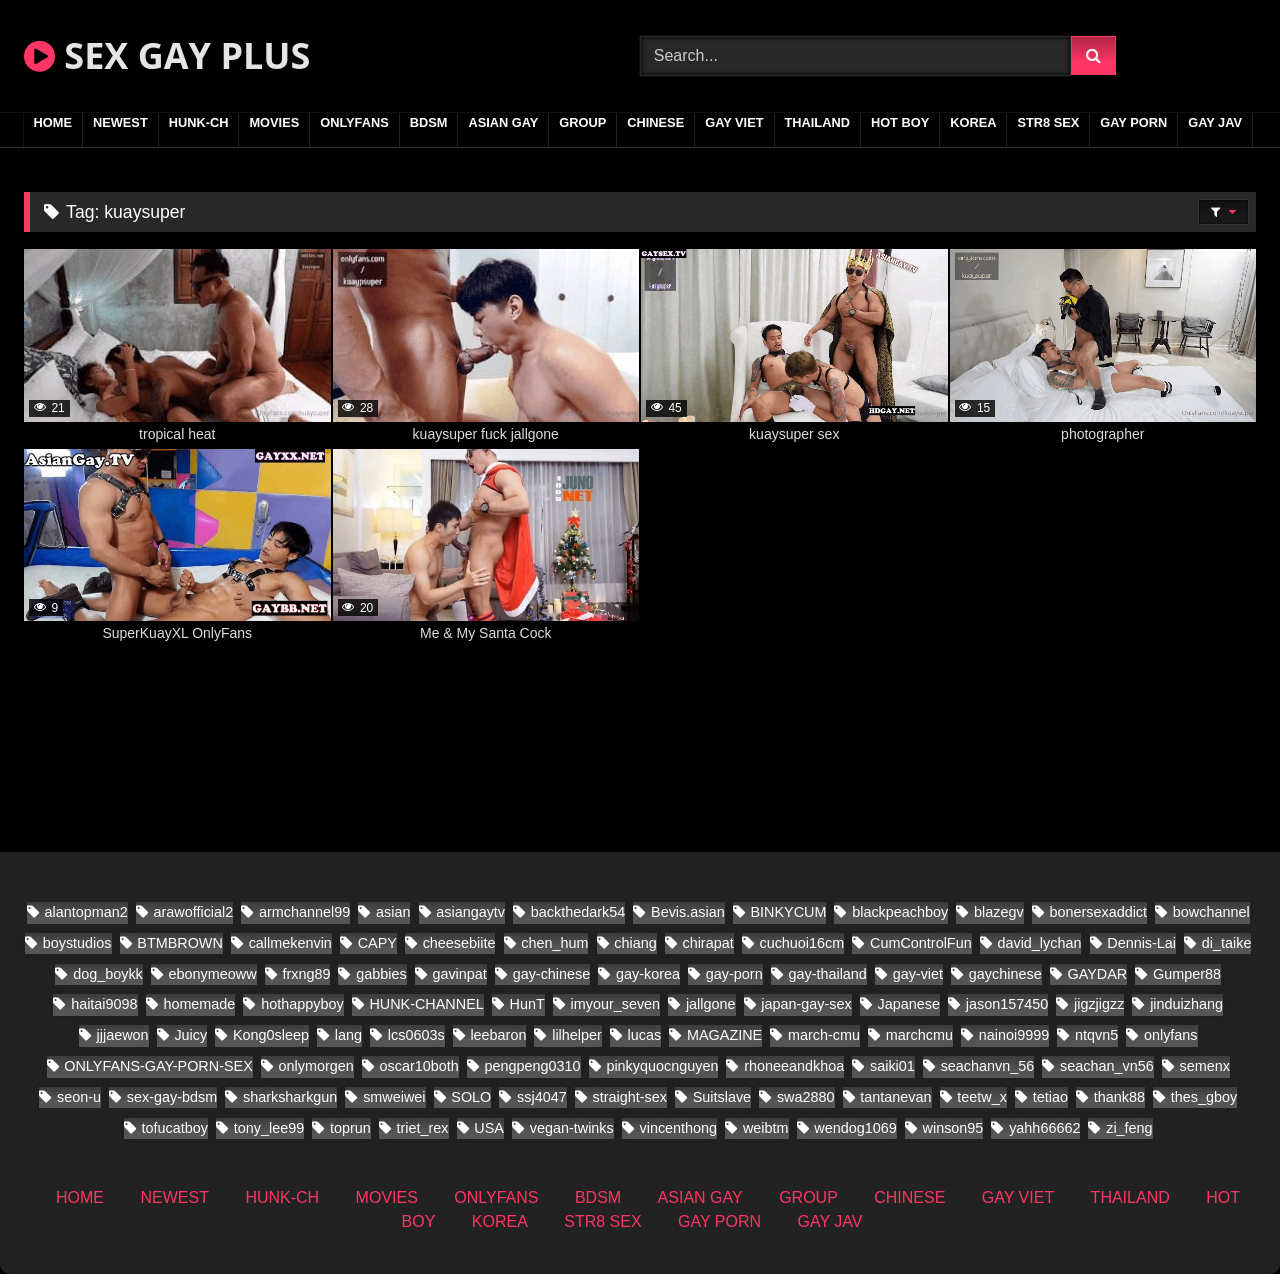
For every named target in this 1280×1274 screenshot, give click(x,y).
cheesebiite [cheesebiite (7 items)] (459, 943)
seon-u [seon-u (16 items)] (79, 1097)
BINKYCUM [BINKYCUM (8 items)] (788, 912)
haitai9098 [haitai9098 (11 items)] (104, 1004)
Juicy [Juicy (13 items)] (190, 1035)
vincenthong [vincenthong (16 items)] (679, 1128)
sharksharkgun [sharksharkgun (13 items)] (290, 1097)
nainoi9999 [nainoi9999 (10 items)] (1014, 1035)
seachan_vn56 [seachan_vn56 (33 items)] (1107, 1066)
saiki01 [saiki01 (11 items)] (892, 1066)
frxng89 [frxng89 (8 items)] (306, 974)
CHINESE (655, 122)
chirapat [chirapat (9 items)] (707, 943)
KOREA (973, 122)
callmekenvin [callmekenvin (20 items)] (290, 943)
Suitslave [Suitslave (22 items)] (722, 1097)
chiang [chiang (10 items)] (635, 943)
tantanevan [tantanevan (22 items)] (895, 1097)
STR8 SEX (1048, 122)
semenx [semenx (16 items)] (1204, 1066)
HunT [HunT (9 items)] (527, 1004)
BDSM (429, 122)
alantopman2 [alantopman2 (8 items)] (86, 912)
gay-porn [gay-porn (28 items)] (734, 974)
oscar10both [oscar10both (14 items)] (419, 1066)
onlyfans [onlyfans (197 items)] (1171, 1035)
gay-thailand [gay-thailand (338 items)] (827, 974)
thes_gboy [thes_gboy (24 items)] (1204, 1097)
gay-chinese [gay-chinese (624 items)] (552, 974)
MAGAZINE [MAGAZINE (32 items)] (724, 1035)
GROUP (582, 122)
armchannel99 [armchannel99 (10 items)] (304, 912)
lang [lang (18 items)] (348, 1035)
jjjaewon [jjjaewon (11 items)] (123, 1035)
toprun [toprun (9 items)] (350, 1128)
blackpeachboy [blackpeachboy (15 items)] (900, 912)
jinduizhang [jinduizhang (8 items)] (1186, 1004)
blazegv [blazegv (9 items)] (999, 912)
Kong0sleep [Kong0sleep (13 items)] (271, 1035)
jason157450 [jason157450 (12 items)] (1007, 1004)
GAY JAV (1215, 122)
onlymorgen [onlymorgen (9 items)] (316, 1066)
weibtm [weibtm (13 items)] (766, 1128)
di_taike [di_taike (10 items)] (1227, 943)
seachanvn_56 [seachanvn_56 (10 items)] (988, 1066)
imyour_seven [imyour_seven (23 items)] (616, 1004)
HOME (53, 122)
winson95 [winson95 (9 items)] (953, 1128)
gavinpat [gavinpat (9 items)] (459, 974)
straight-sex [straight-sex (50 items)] (630, 1097)
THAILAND (817, 122)
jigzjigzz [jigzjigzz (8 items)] (1099, 1004)
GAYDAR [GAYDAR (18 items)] (1097, 974)
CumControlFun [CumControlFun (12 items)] (921, 943)
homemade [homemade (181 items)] (199, 1004)
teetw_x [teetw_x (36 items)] (982, 1097)
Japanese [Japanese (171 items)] (909, 1004)
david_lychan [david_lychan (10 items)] (1039, 943)
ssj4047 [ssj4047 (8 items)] (542, 1097)
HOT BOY (900, 122)
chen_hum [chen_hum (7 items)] (554, 943)
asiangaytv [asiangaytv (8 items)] (470, 912)
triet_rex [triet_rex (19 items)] (423, 1128)
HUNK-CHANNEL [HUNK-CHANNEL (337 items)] (426, 1004)
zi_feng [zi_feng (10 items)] (1129, 1128)
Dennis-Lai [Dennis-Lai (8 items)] (1141, 943)
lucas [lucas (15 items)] (645, 1035)
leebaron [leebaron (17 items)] (498, 1035)
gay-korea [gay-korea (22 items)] (648, 974)
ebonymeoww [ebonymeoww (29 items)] (213, 974)
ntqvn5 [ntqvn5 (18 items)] (1096, 1035)
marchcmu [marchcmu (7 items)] (919, 1035)
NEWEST (120, 122)
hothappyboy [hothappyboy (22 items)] (302, 1004)
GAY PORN (1133, 122)
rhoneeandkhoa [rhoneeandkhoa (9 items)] (794, 1066)
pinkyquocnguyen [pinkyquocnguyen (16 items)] (662, 1066)
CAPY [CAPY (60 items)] (377, 943)
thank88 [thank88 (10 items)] (1119, 1097)
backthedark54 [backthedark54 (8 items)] (578, 912)
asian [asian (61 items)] (393, 912)
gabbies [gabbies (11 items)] (381, 974)
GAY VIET (734, 122)
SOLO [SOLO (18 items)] (471, 1097)
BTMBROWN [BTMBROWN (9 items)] (180, 943)
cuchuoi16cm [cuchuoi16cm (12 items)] (801, 943)
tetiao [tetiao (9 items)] (1050, 1097)
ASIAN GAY (503, 122)
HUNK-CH (199, 122)
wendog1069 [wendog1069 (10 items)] (855, 1128)
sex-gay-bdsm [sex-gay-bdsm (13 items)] (172, 1097)
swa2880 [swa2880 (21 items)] (806, 1097)
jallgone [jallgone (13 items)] (711, 1004)
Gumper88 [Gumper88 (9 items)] (1187, 974)
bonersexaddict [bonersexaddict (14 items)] (1098, 912)
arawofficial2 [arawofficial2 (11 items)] (194, 912)
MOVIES (274, 122)
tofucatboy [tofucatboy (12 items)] (175, 1128)
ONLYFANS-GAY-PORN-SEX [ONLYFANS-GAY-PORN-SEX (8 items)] (158, 1066)
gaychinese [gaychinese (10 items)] (1005, 974)
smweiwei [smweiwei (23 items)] (394, 1097)
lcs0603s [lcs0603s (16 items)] (416, 1035)
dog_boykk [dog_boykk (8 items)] (108, 974)
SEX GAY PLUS (167, 55)
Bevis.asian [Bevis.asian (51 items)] (688, 912)
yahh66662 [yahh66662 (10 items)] (1044, 1128)
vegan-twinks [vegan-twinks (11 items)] (572, 1128)
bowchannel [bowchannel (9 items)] (1211, 912)
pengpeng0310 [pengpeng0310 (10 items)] (533, 1066)
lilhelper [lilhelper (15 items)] (577, 1035)
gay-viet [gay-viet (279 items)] (918, 974)
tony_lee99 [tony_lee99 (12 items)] (269, 1128)
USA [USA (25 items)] (489, 1128)
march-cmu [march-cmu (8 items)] (824, 1035)
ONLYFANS (354, 122)
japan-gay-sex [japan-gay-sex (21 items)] (806, 1004)
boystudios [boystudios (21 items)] (77, 943)
